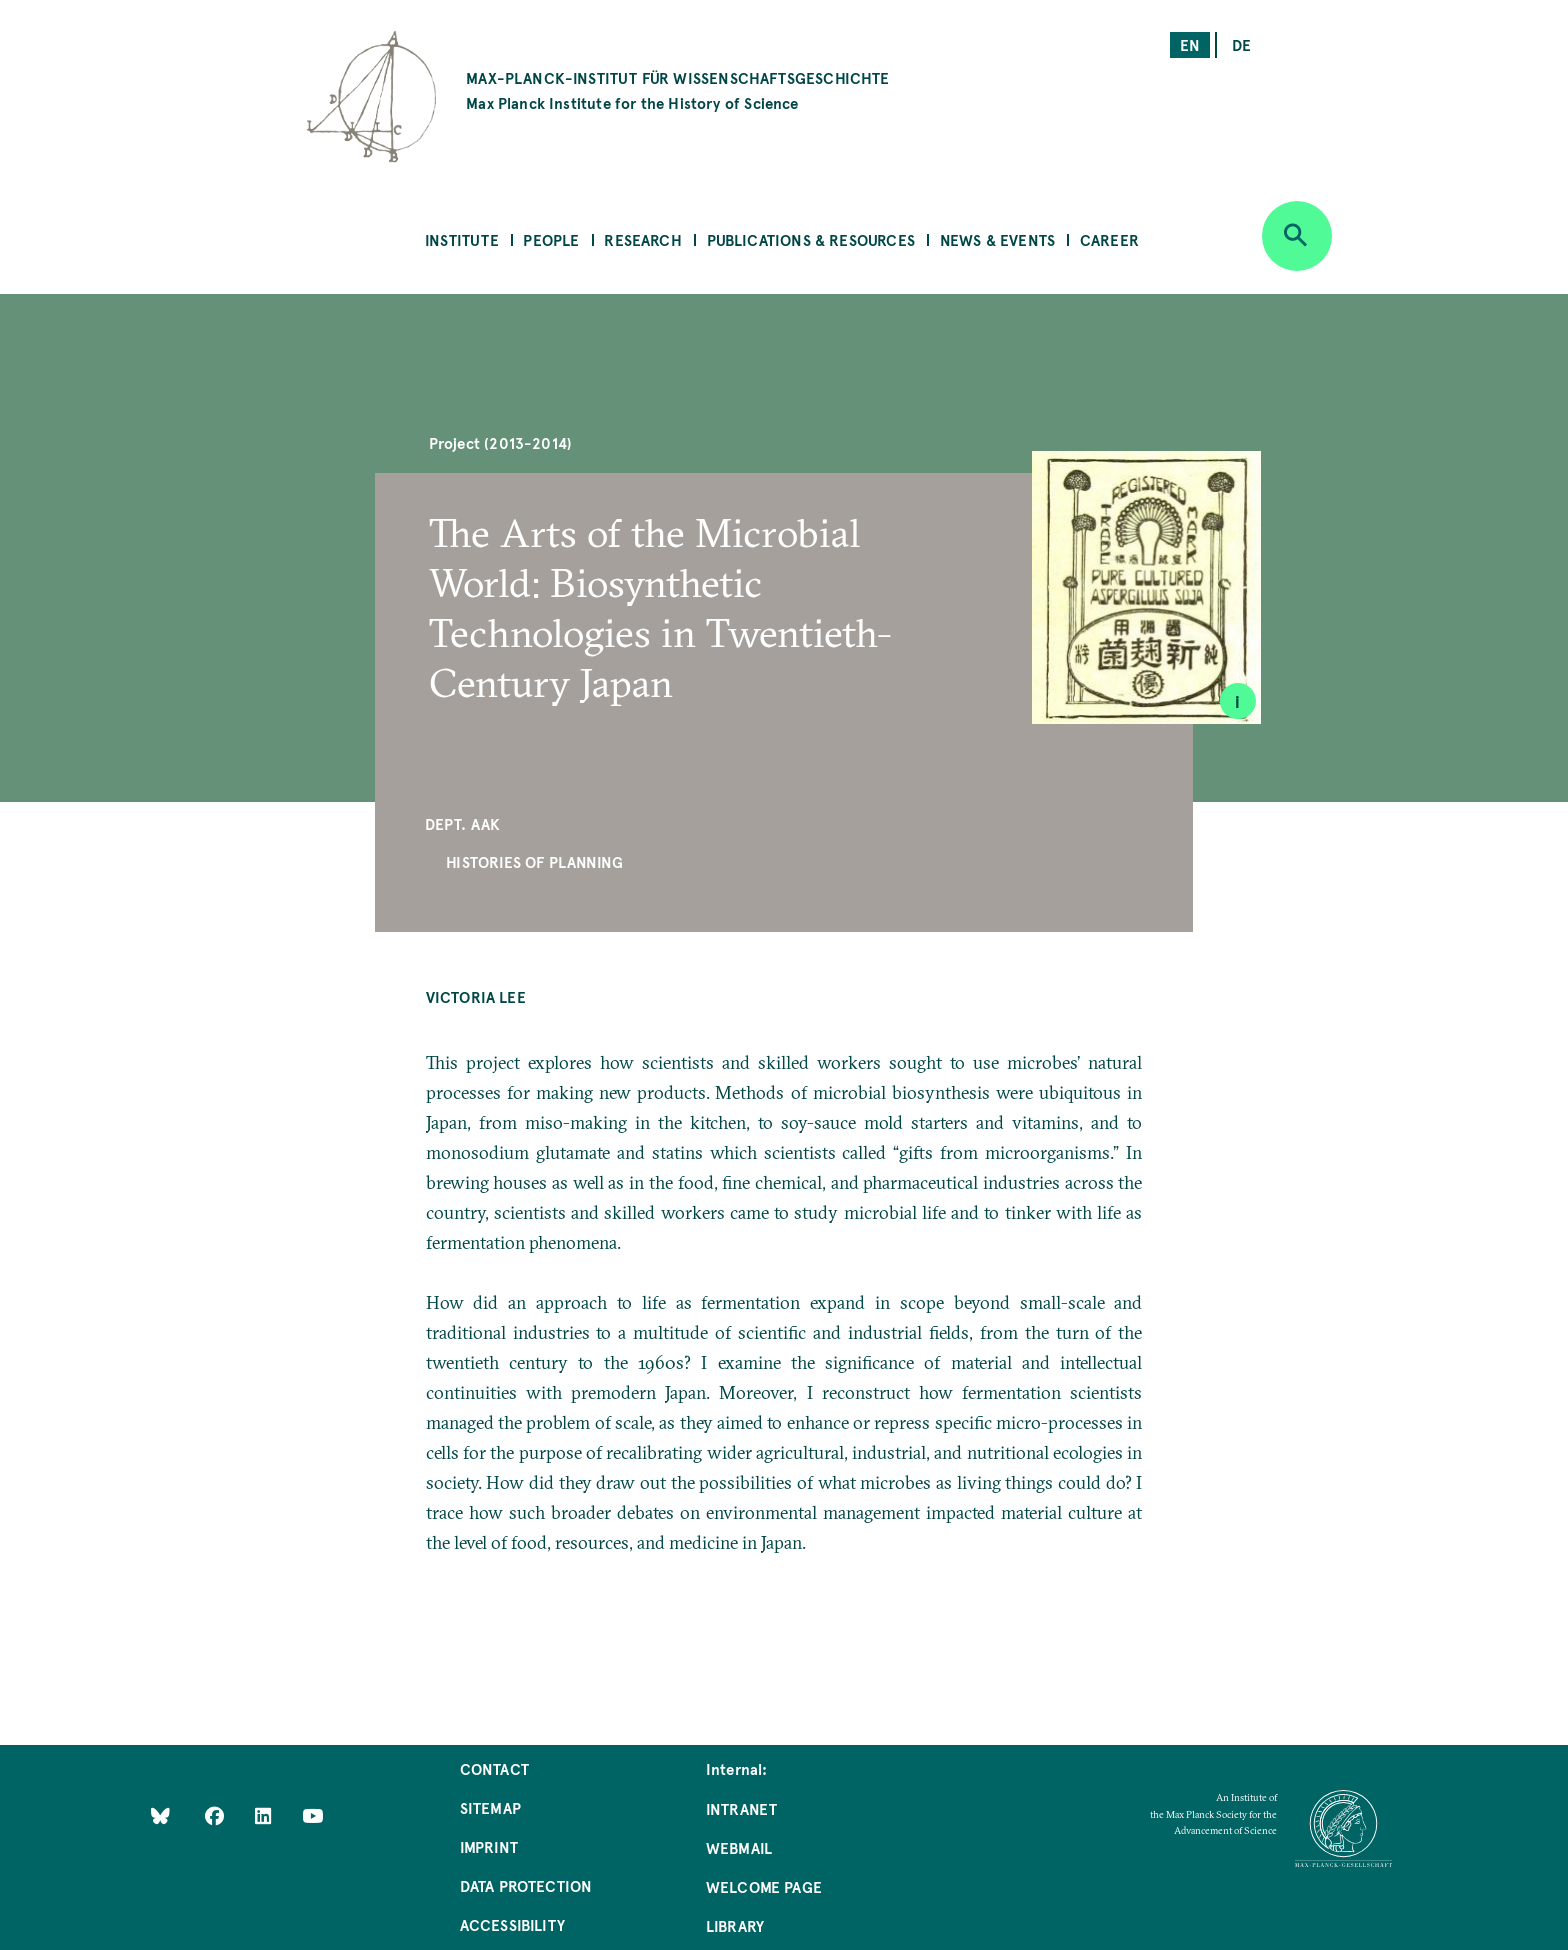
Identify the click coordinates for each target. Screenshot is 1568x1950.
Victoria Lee (476, 996)
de (1241, 44)
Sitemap (490, 1807)
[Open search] (1297, 236)
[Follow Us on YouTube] (312, 1814)
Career (1109, 239)
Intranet (741, 1808)
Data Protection (526, 1885)
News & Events (997, 239)
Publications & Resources (811, 239)
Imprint (489, 1846)
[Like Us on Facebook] (216, 1814)
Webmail (739, 1847)
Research (642, 239)
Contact (494, 1768)
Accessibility (512, 1924)
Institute (462, 239)
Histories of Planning (534, 861)
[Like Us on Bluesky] (160, 1814)
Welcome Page (764, 1886)
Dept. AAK (463, 823)
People (551, 239)
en (1190, 44)
